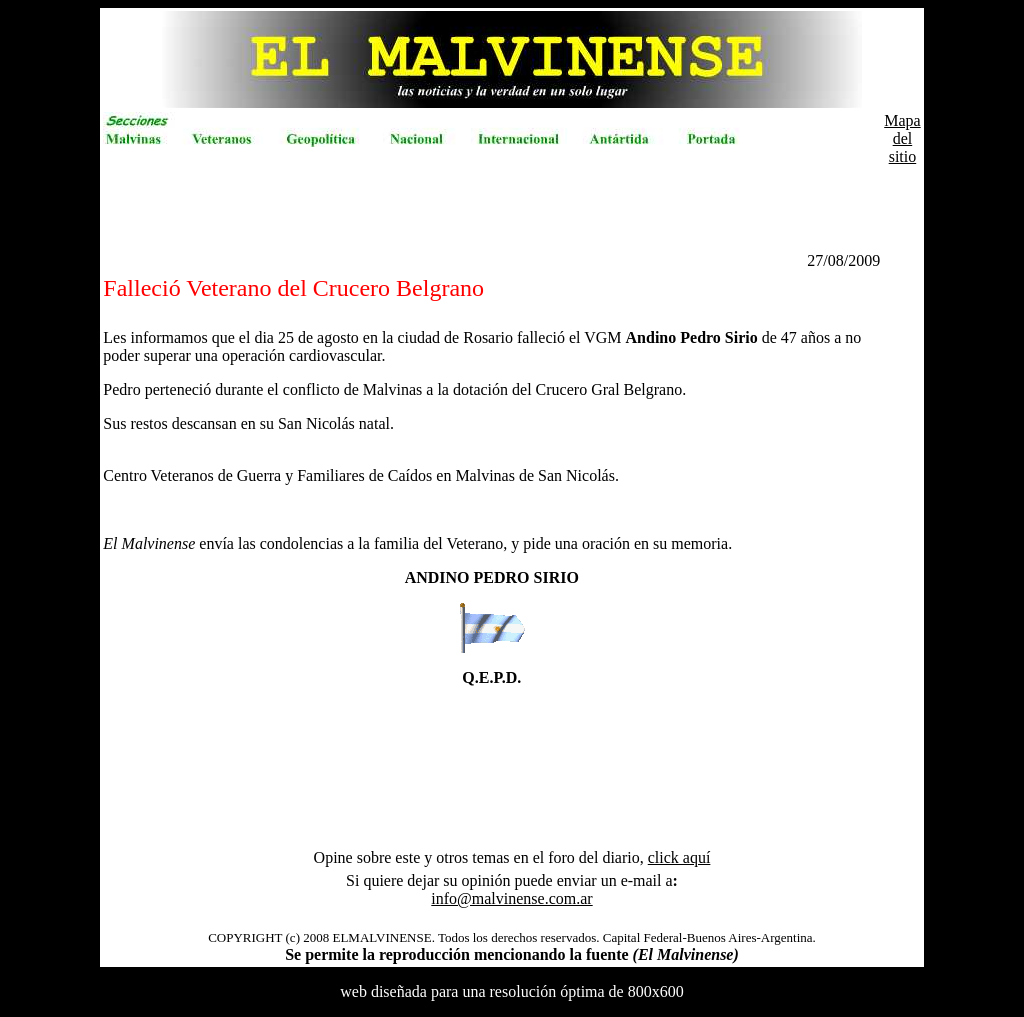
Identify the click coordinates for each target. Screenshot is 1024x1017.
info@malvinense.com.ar (511, 898)
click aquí (679, 857)
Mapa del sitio (902, 138)
